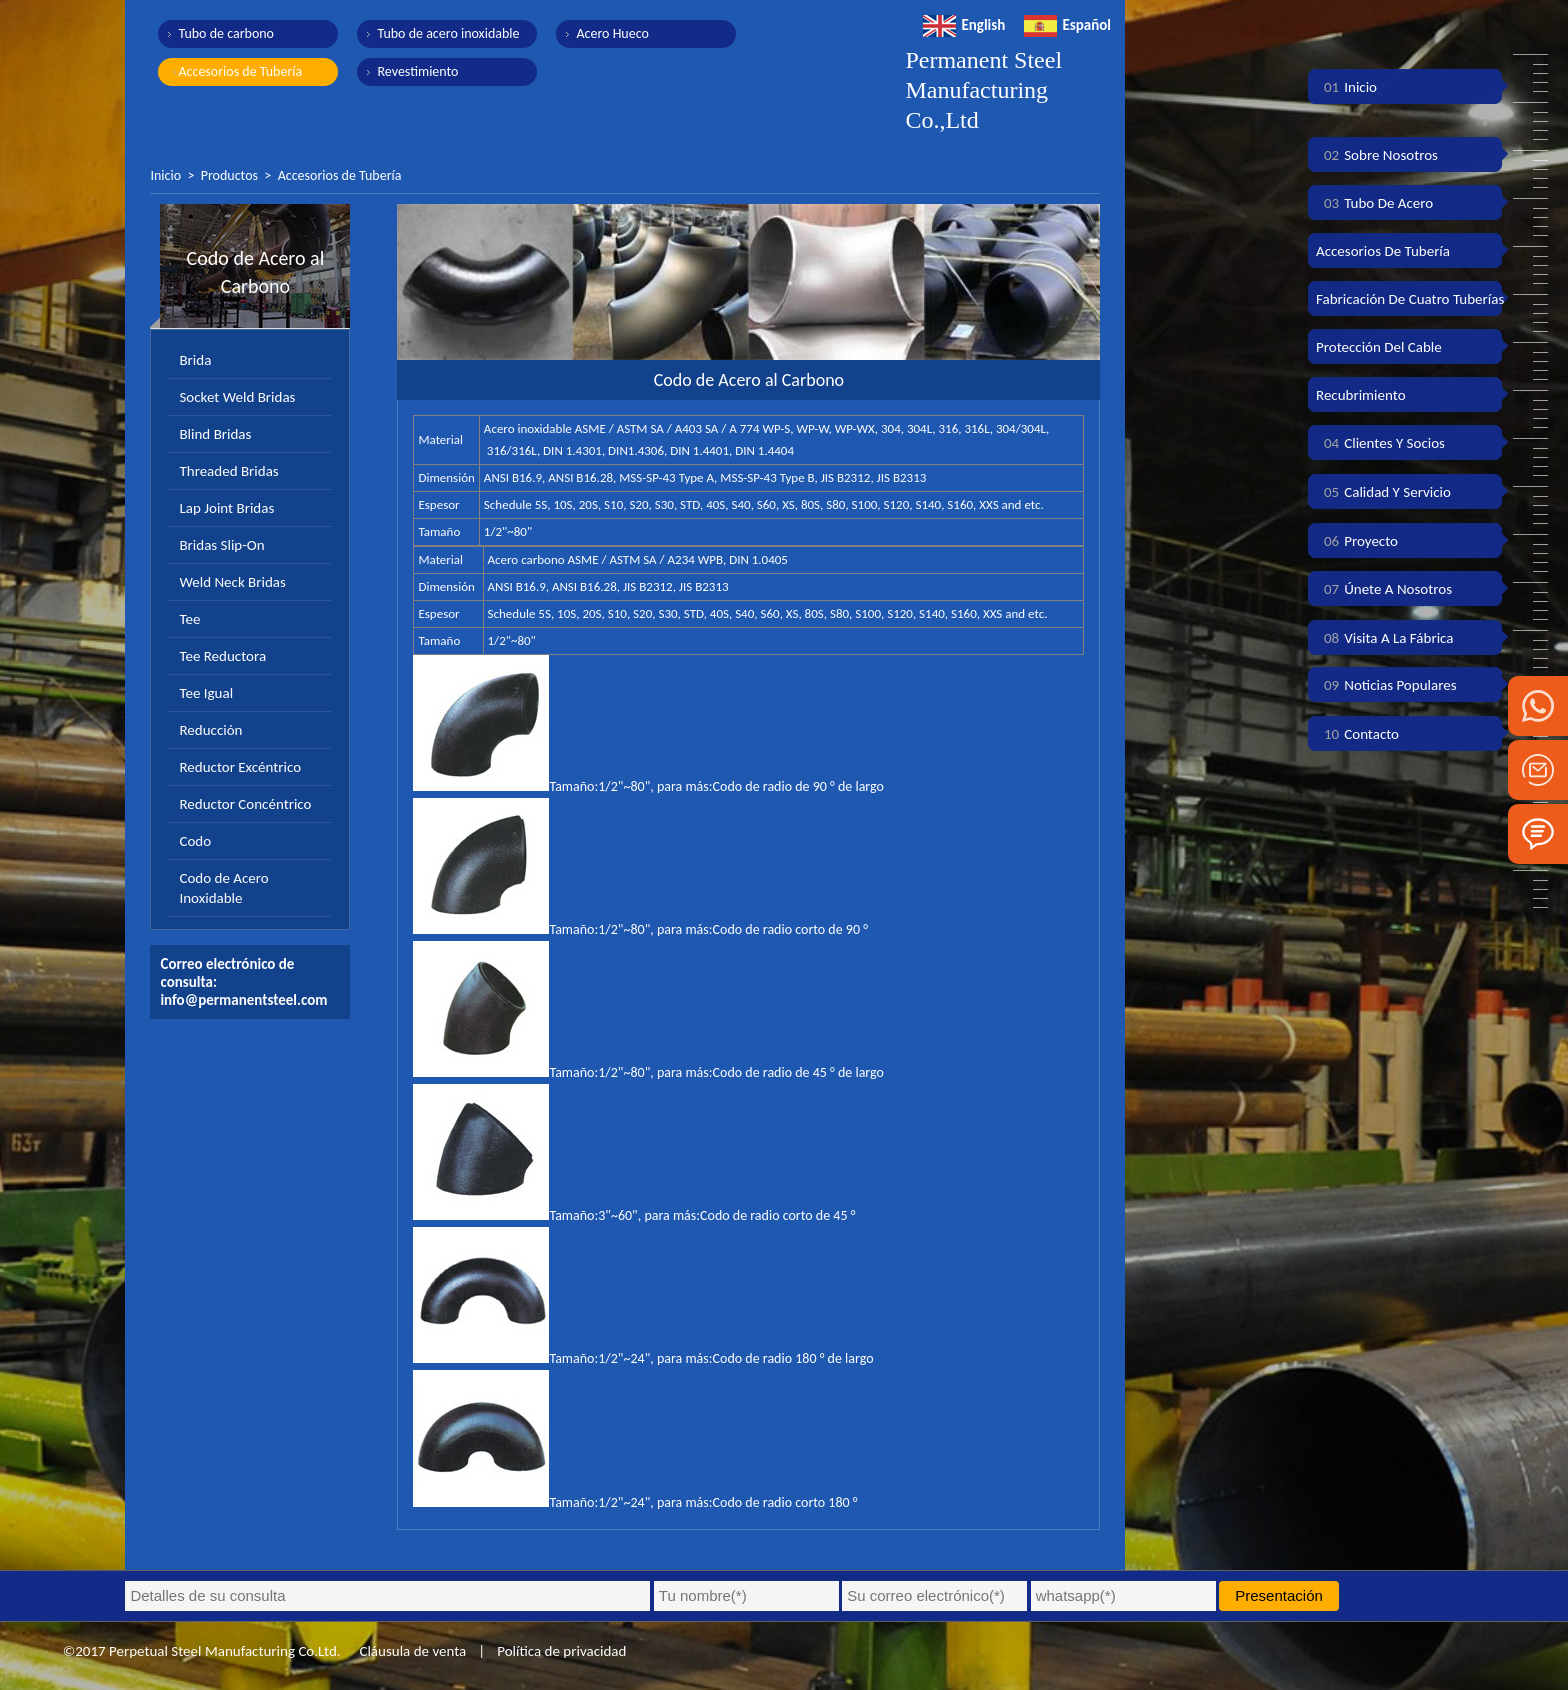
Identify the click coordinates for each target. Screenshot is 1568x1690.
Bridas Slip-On (221, 545)
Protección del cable (1379, 347)
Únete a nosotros (1384, 589)
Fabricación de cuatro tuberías (1410, 299)
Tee (189, 619)
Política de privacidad (561, 1651)
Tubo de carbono (226, 33)
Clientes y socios (1380, 443)
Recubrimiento (1361, 395)
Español (1067, 25)
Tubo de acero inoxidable (448, 33)
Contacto (1357, 734)
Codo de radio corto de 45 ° (777, 1215)
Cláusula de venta (411, 1651)
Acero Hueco (612, 33)
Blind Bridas (215, 434)
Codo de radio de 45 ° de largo (798, 1072)
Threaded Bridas (228, 471)
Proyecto (1357, 541)
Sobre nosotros (1377, 155)
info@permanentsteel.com (243, 1000)
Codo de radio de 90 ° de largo (798, 786)
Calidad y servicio (1383, 492)
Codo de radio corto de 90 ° (790, 929)
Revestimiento (417, 71)
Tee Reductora (222, 656)
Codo (195, 841)
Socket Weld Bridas (237, 397)
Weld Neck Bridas (232, 582)
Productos (229, 175)
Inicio (165, 175)
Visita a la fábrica (1384, 638)
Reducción (210, 730)
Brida (195, 360)
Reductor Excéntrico (240, 767)
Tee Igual (206, 693)
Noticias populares (1386, 685)
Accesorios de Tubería (240, 71)
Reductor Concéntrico (245, 804)
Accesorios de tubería (1383, 251)
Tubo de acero (1374, 203)
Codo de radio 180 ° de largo (793, 1358)
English (964, 25)
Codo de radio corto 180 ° (785, 1502)
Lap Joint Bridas (226, 508)
